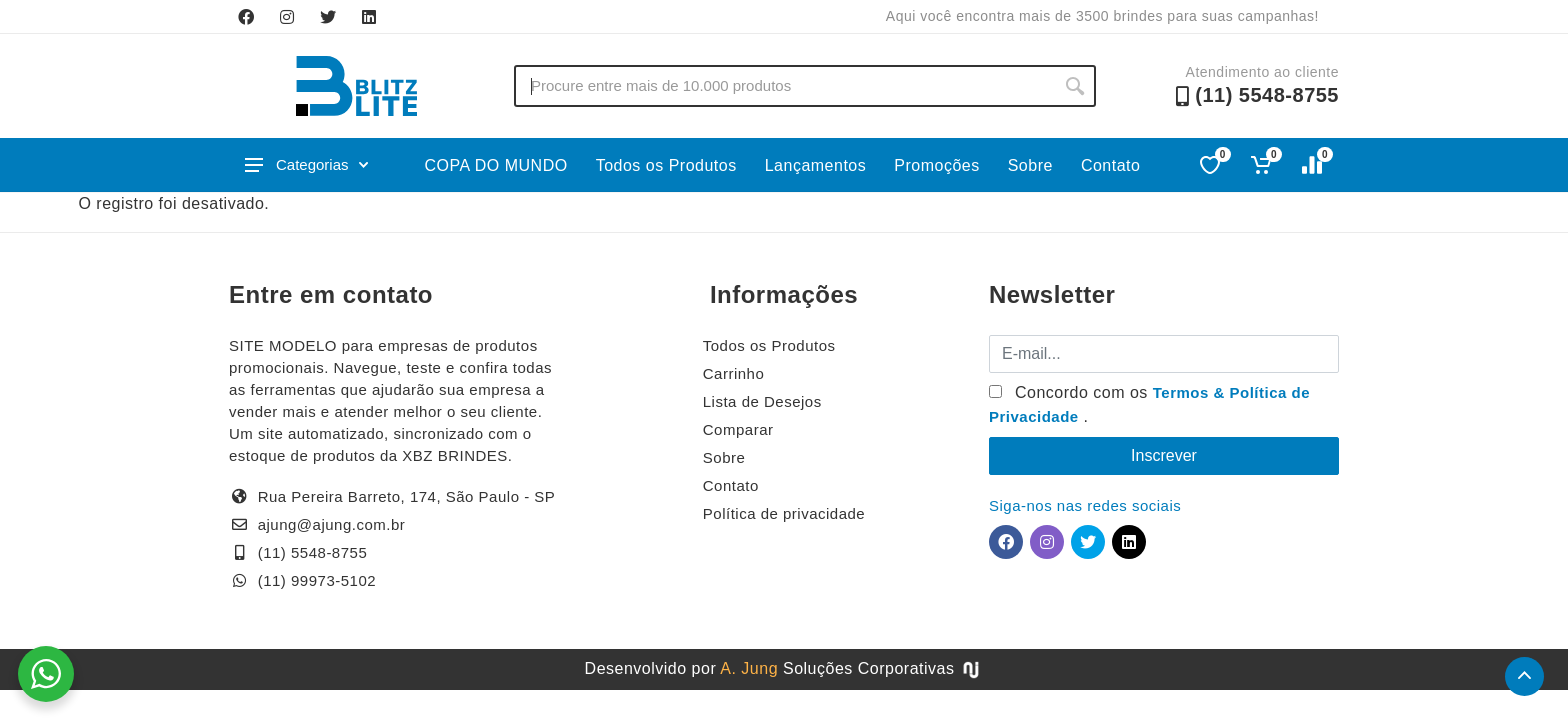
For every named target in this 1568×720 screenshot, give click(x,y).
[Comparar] (1313, 165)
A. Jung (749, 668)
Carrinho (734, 373)
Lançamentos (816, 165)
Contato (1111, 165)
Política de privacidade (784, 513)
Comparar (738, 429)
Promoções (936, 165)
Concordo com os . (1149, 404)
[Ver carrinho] (1262, 165)
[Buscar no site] (784, 86)
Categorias (306, 164)
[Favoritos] (1211, 165)
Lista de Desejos (762, 401)
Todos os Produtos (666, 165)
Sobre (1030, 165)
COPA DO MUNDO (496, 165)
